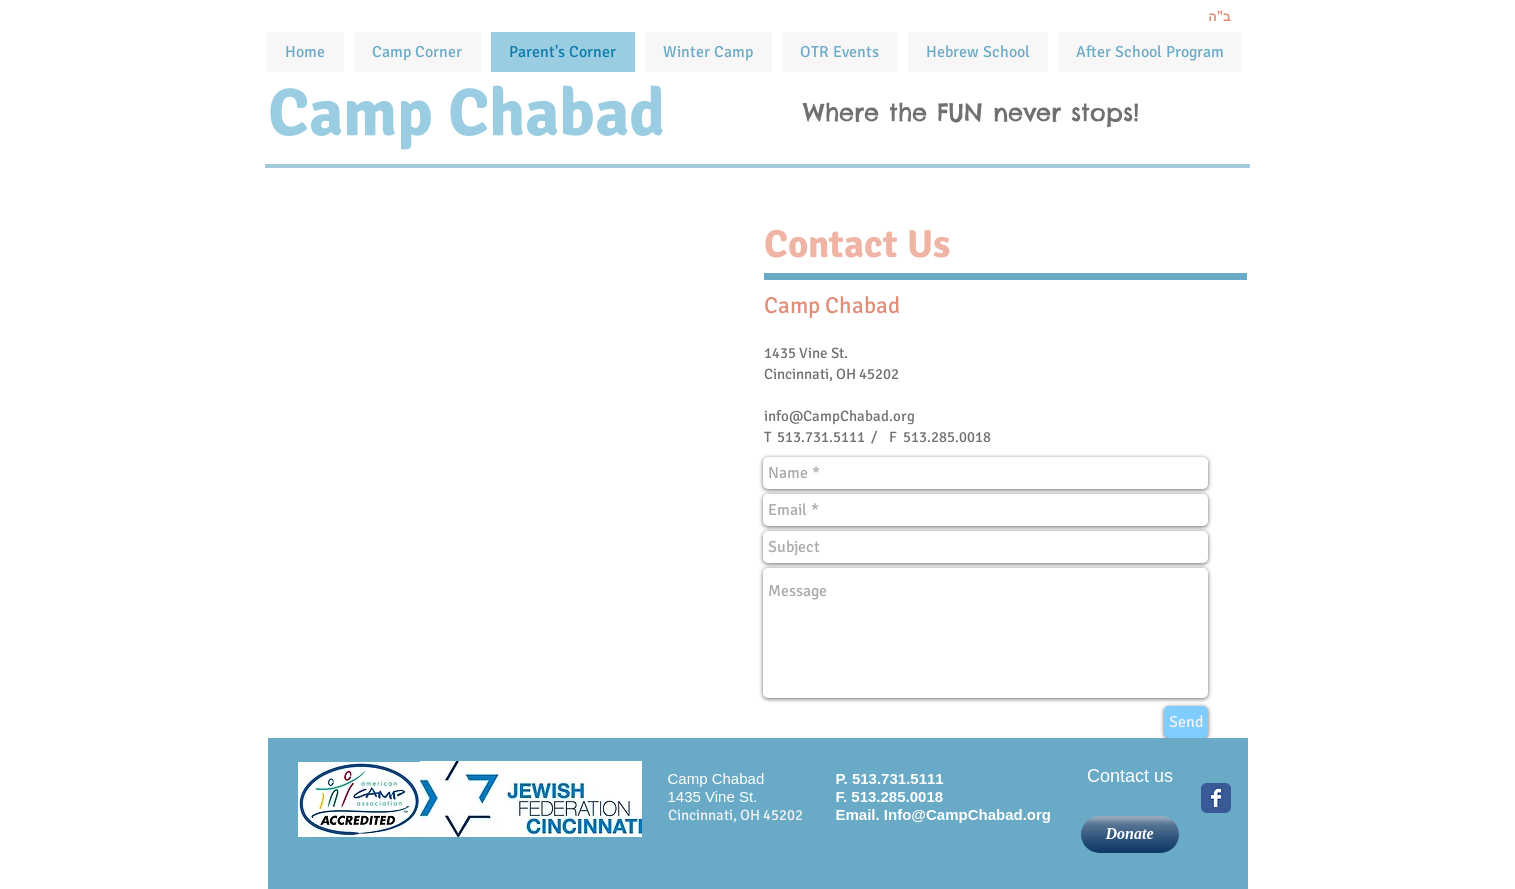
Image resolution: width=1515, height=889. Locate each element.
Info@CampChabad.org (967, 814)
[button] (840, 52)
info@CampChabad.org (839, 416)
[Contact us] (1130, 776)
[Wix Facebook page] (1216, 798)
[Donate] (1130, 834)
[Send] (1186, 722)
